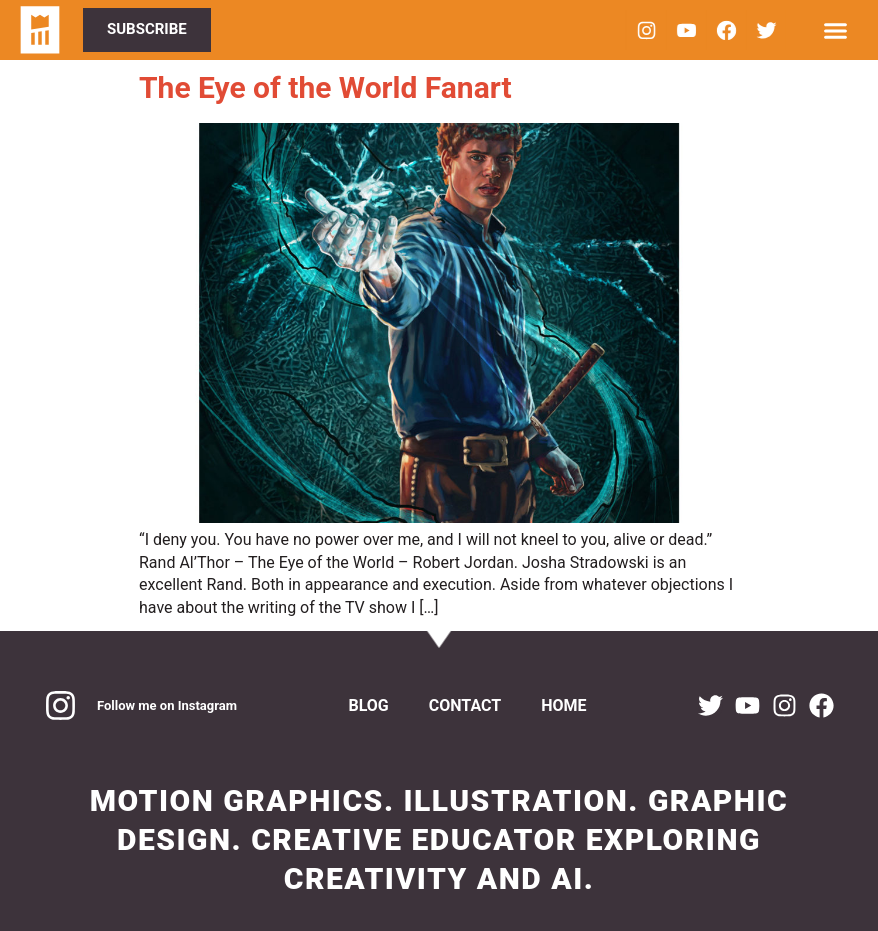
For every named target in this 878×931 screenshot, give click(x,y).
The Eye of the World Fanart (325, 87)
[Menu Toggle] (835, 30)
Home (563, 705)
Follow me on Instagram (167, 705)
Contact (465, 705)
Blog (368, 705)
